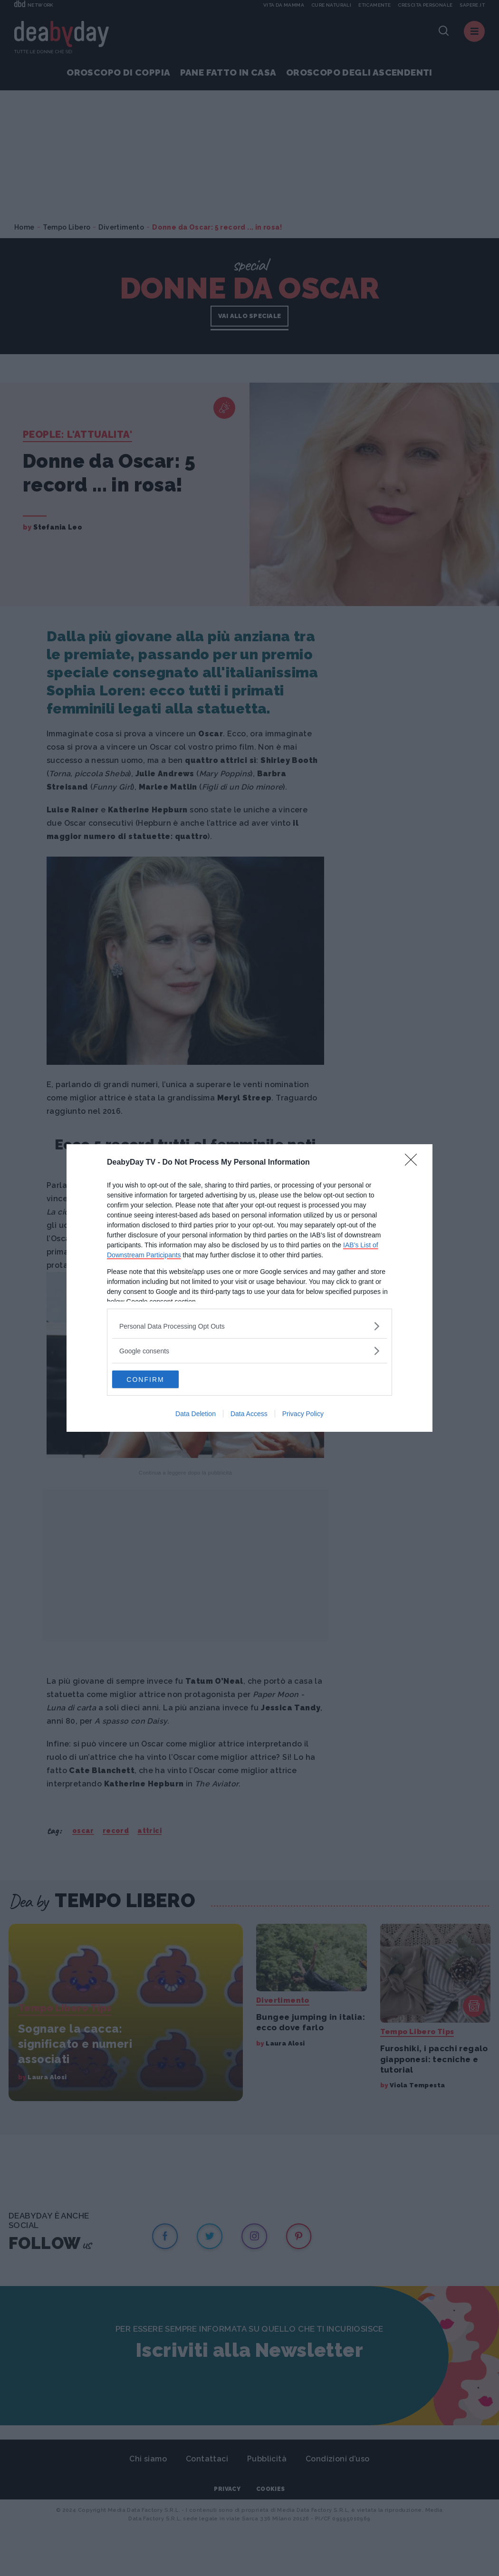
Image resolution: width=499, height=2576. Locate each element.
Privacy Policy (303, 1414)
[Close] (414, 1162)
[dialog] (249, 1288)
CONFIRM (157, 1379)
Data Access (249, 1414)
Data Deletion (195, 1414)
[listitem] (249, 1326)
